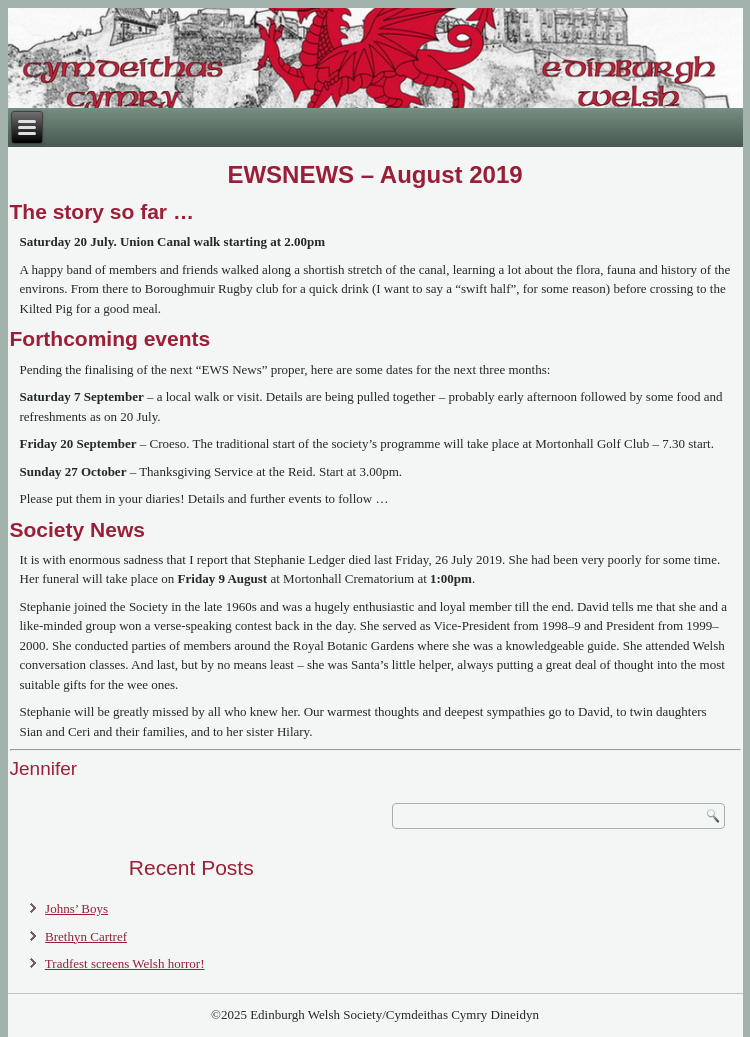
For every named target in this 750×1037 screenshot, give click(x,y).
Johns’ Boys (76, 908)
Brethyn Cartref (86, 936)
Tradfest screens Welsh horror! (125, 963)
